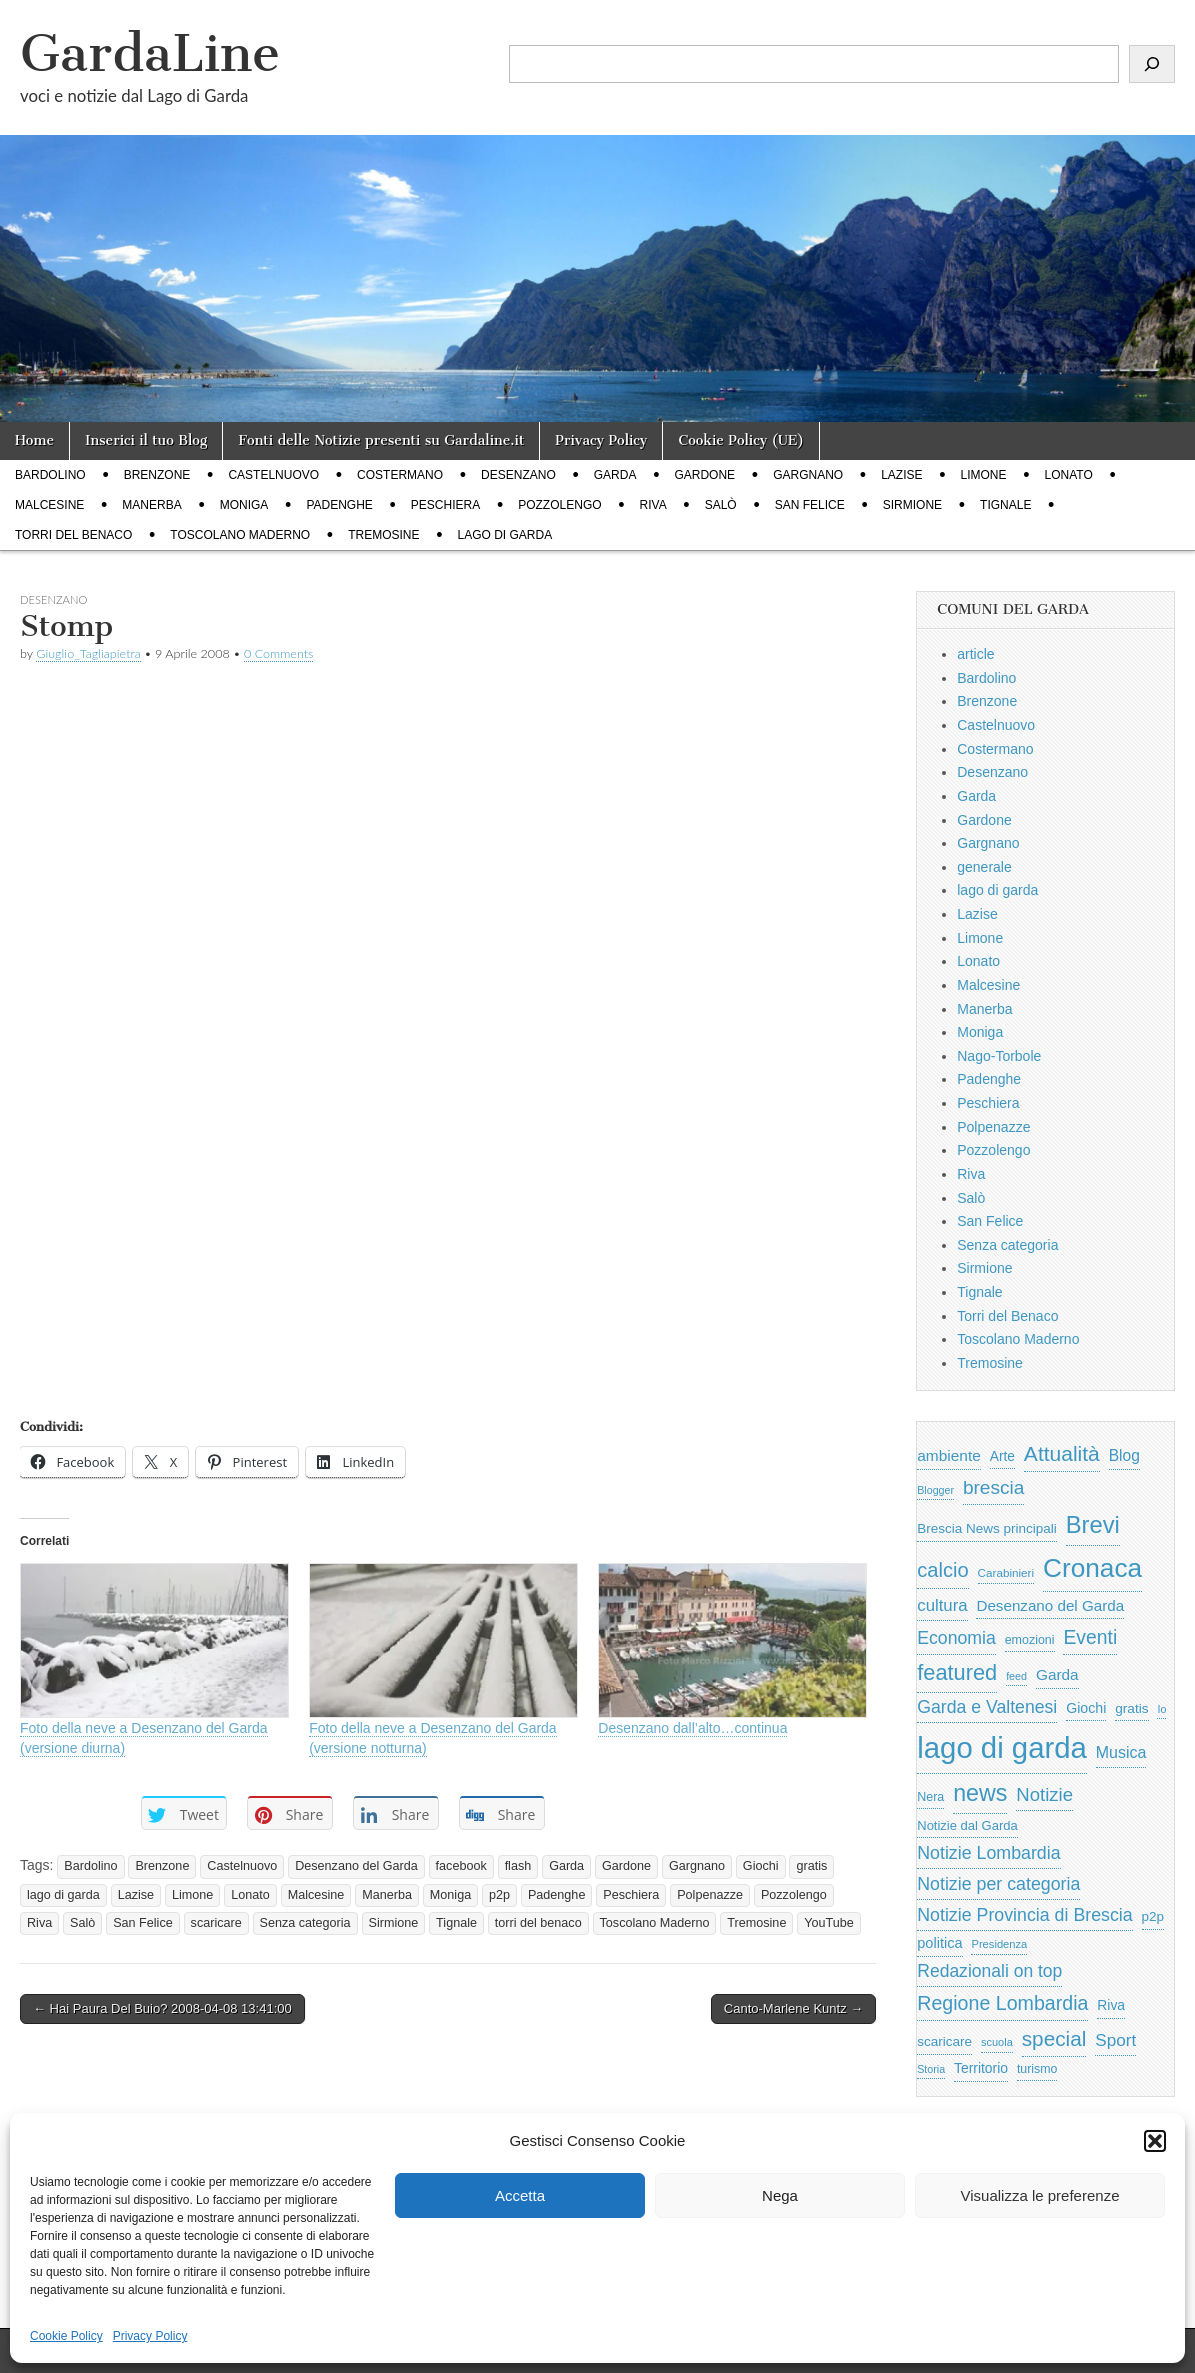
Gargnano (808, 475)
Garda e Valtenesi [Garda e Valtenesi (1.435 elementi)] (987, 1707)
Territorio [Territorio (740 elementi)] (981, 2068)
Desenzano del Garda (356, 1866)
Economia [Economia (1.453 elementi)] (956, 1638)
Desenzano (518, 475)
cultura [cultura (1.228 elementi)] (942, 1605)
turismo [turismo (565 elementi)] (1037, 2069)
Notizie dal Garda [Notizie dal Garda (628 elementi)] (967, 1825)
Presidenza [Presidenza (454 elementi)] (999, 1944)
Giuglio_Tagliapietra (88, 653)
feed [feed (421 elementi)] (1016, 1676)
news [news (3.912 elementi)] (980, 1793)
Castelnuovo (273, 475)
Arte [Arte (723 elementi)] (1002, 1456)
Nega (780, 2195)
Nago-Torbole (999, 1056)
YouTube (829, 1923)
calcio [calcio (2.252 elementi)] (942, 1570)
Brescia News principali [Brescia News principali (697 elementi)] (987, 1528)
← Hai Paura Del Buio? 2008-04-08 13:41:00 (162, 2008)
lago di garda (505, 535)
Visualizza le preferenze (1040, 2195)
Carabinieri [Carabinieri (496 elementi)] (1006, 1572)
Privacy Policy (150, 2336)
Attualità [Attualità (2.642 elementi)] (1062, 1453)
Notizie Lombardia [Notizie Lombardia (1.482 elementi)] (988, 1853)
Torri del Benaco (73, 535)
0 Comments (279, 653)
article (975, 654)
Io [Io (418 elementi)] (1161, 1709)
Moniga (244, 505)
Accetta (520, 2195)
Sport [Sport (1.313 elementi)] (1115, 2040)
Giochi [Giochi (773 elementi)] (1086, 1708)
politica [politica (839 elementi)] (939, 1943)
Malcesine (49, 505)
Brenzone (157, 475)
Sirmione (912, 505)
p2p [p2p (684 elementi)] (1153, 1916)
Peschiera (445, 505)
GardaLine (150, 53)
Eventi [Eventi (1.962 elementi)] (1090, 1637)
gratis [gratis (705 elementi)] (1131, 1708)
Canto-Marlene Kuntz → (793, 2008)
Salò (721, 505)
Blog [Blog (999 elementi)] (1124, 1455)
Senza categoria (305, 1923)
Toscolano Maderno (240, 535)
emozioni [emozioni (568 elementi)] (1030, 1640)
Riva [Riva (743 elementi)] (1111, 2005)
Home (34, 440)
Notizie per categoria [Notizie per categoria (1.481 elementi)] (998, 1884)
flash (518, 1866)
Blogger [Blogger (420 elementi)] (935, 1490)
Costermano (400, 475)
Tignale (1005, 505)
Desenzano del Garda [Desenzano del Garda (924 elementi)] (1050, 1605)
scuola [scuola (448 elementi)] (997, 2042)
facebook (461, 1866)
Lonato (1069, 475)
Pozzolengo (559, 505)
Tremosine (383, 535)
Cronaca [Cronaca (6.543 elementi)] (1092, 1568)
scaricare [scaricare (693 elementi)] (944, 2041)
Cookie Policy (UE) (741, 440)
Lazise (901, 475)
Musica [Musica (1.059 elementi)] (1121, 1752)
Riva (653, 505)
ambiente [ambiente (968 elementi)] (949, 1455)
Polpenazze (710, 1895)
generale (984, 867)
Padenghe (339, 505)
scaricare (216, 1923)
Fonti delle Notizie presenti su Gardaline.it (381, 440)
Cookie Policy (66, 2336)
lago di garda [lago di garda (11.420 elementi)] (1002, 1747)
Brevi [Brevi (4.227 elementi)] (1093, 1524)
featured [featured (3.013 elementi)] (957, 1672)
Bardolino (50, 475)
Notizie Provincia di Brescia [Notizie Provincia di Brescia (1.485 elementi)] (1024, 1915)
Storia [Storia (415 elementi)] (931, 2069)
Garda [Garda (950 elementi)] (1057, 1674)
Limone (984, 475)
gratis (811, 1866)
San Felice (810, 505)
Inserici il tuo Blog (146, 440)
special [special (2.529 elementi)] (1054, 2038)
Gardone (704, 475)
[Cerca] (1152, 64)
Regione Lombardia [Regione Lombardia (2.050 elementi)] (1002, 2003)
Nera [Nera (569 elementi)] (930, 1797)
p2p (499, 1895)
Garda (615, 475)
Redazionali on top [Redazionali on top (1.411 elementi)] (989, 1971)
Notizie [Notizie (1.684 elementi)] (1044, 1794)
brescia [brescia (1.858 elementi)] (994, 1487)
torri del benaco (538, 1923)
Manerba (151, 505)
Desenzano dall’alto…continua (692, 1728)
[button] (1155, 2141)
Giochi (761, 1866)
